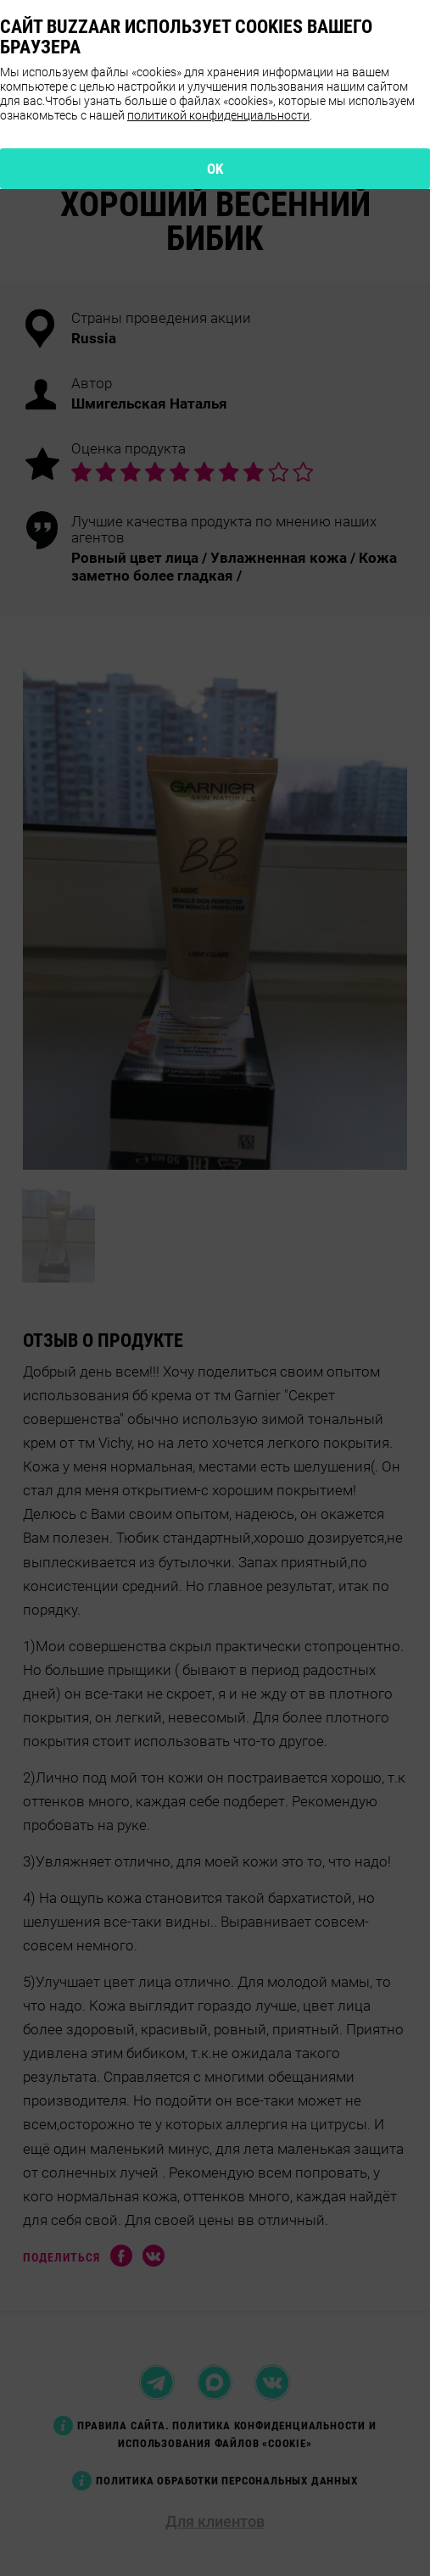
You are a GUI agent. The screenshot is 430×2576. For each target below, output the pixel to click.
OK (215, 168)
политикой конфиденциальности (218, 115)
